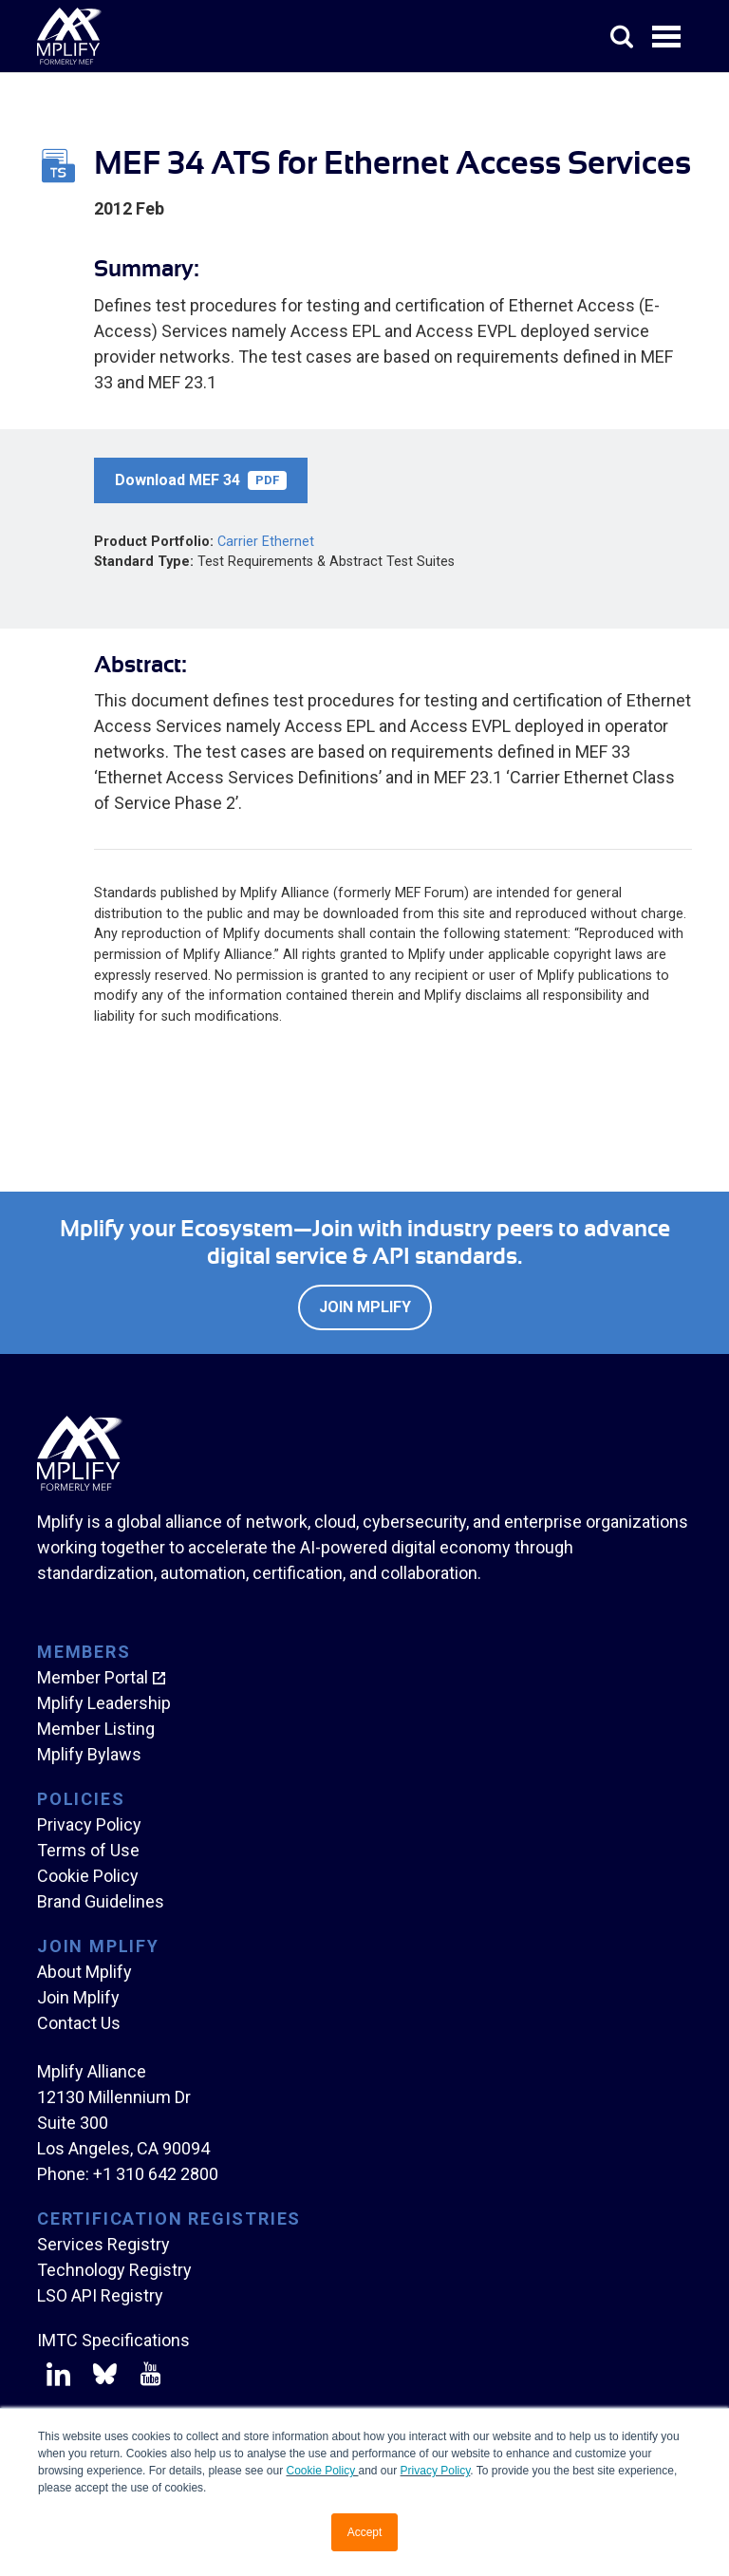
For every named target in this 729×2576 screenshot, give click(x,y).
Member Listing (96, 1729)
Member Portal (92, 1677)
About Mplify (84, 1972)
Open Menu (668, 38)
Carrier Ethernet (265, 542)
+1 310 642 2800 (155, 2174)
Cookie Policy (322, 2470)
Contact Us (79, 2023)
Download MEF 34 (201, 480)
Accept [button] (365, 2532)
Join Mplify (365, 1307)
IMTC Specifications (113, 2340)
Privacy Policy (436, 2470)
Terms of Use (88, 1850)
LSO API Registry (100, 2295)
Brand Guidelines (100, 1901)
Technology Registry (114, 2270)
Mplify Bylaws (89, 1754)
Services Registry (103, 2244)
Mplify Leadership (104, 1703)
